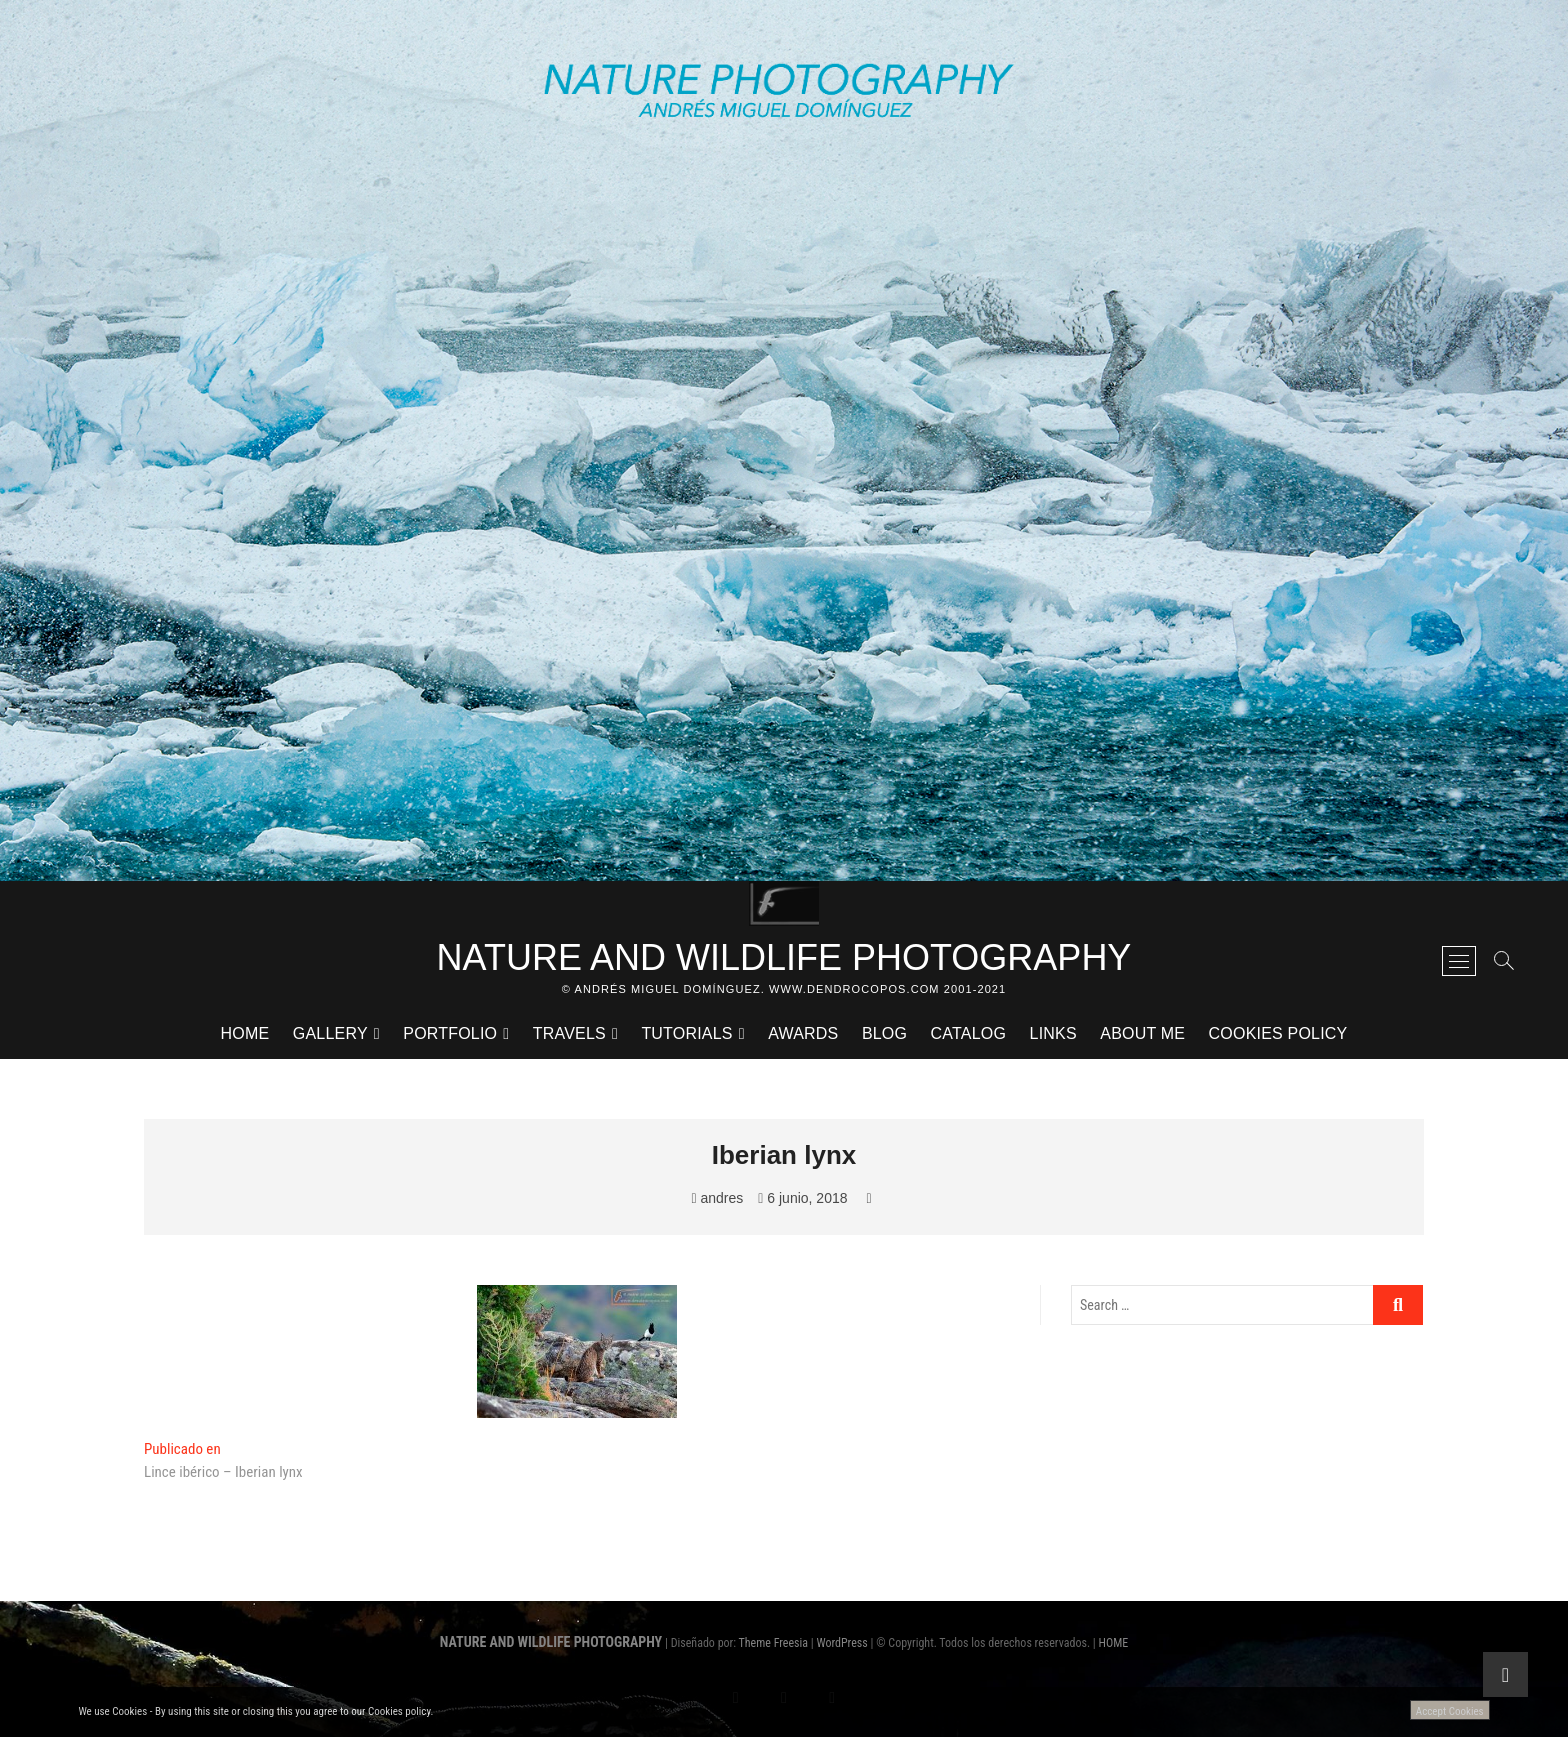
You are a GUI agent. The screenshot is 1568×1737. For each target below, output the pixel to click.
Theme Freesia (773, 1643)
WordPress (841, 1643)
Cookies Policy (1278, 1033)
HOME (245, 1033)
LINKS (1053, 1033)
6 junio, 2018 (802, 1198)
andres (717, 1198)
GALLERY (330, 1033)
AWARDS (803, 1033)
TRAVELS (569, 1033)
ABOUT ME (1142, 1033)
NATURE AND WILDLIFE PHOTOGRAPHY (784, 957)
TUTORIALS (686, 1033)
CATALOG (969, 1033)
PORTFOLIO (450, 1033)
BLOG (884, 1033)
